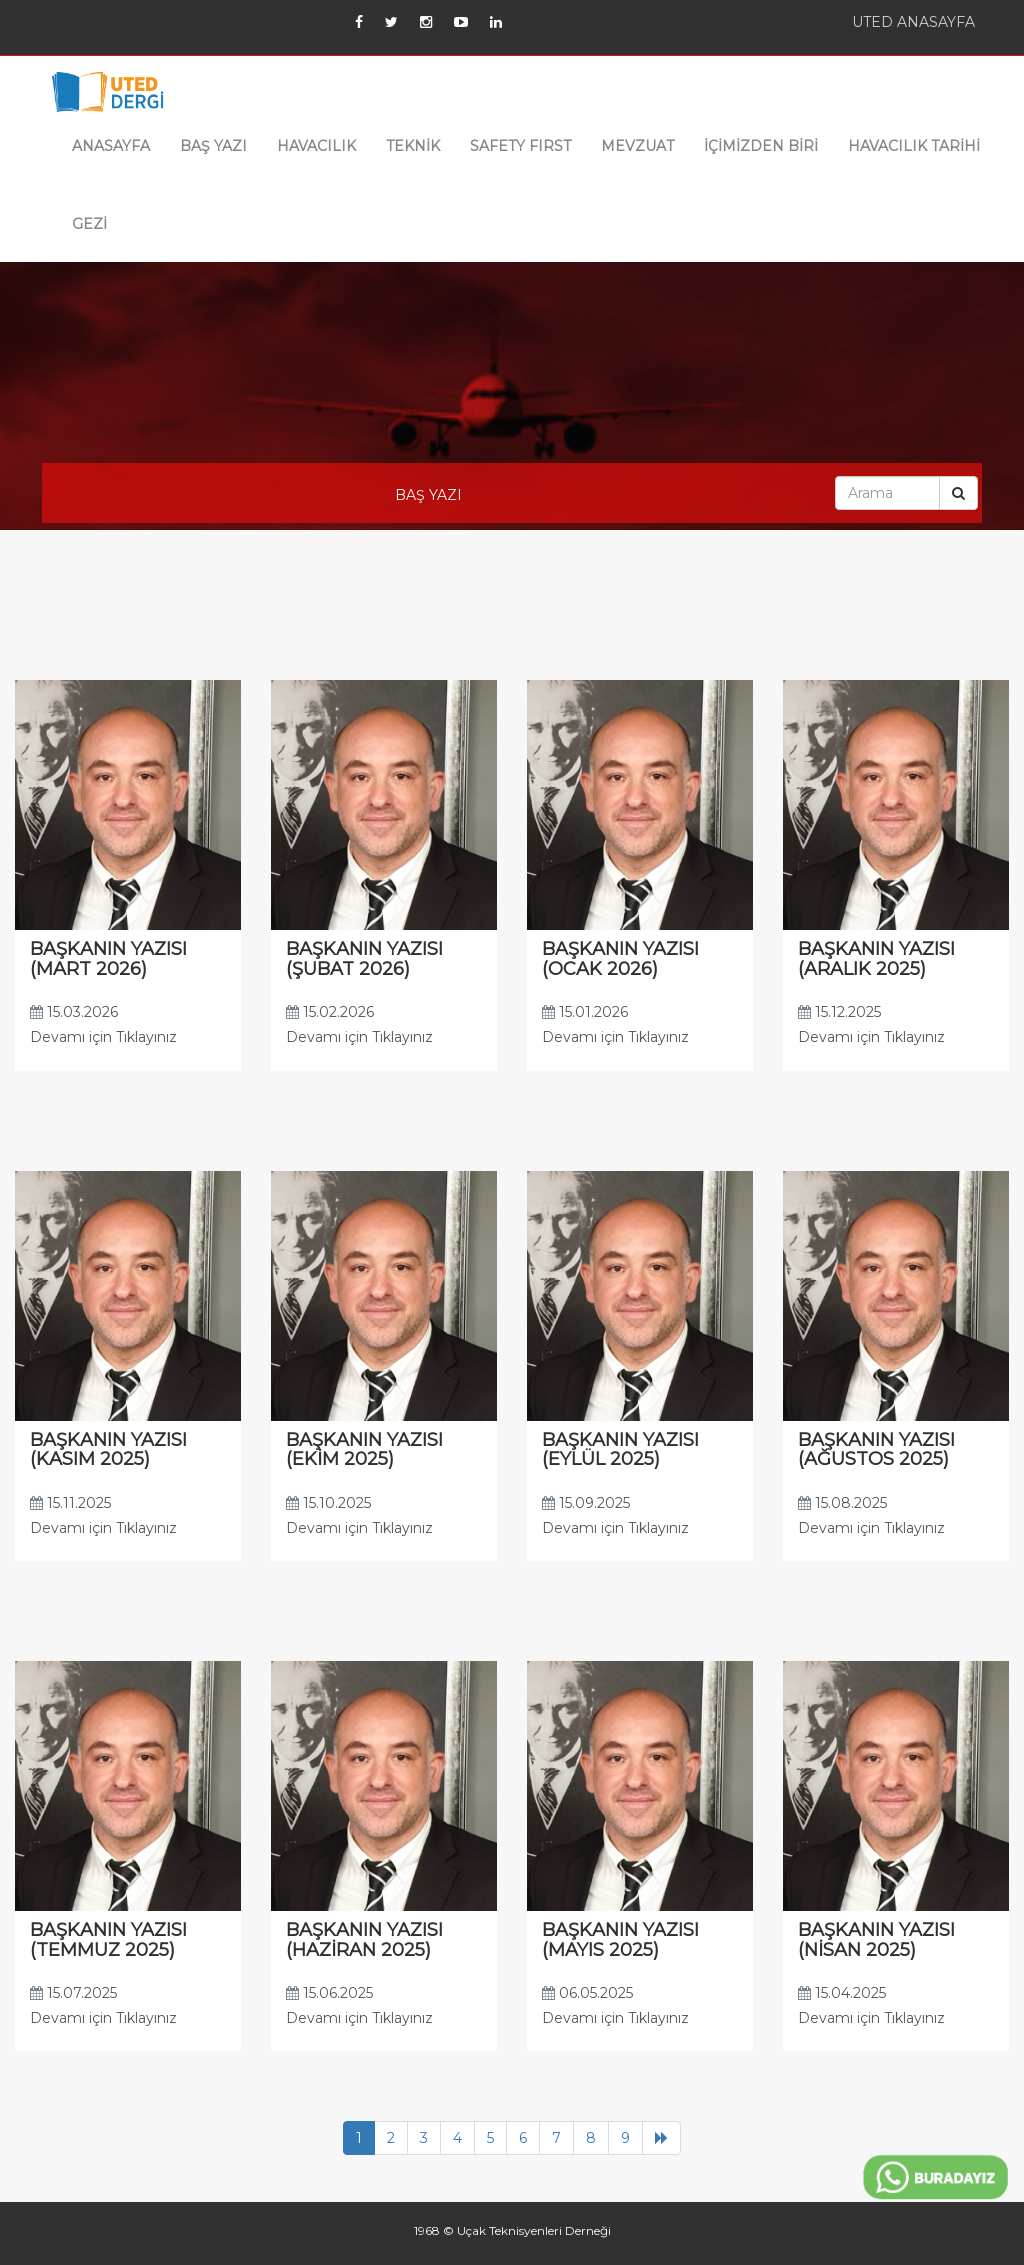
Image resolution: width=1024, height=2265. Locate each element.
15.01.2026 (585, 1012)
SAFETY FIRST (520, 146)
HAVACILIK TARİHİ (914, 146)
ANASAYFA (111, 146)
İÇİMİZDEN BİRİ (761, 146)
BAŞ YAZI (213, 146)
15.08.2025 (842, 1503)
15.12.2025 (839, 1012)
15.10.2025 (328, 1503)
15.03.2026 (74, 1012)
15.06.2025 (329, 1993)
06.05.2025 (587, 1993)
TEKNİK (413, 146)
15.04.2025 (842, 1993)
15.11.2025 (70, 1503)
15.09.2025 (586, 1503)
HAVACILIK (316, 146)
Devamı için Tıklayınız (103, 1037)
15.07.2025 (73, 1993)
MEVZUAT (637, 146)
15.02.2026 (330, 1012)
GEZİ (89, 224)
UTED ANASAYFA (913, 22)
